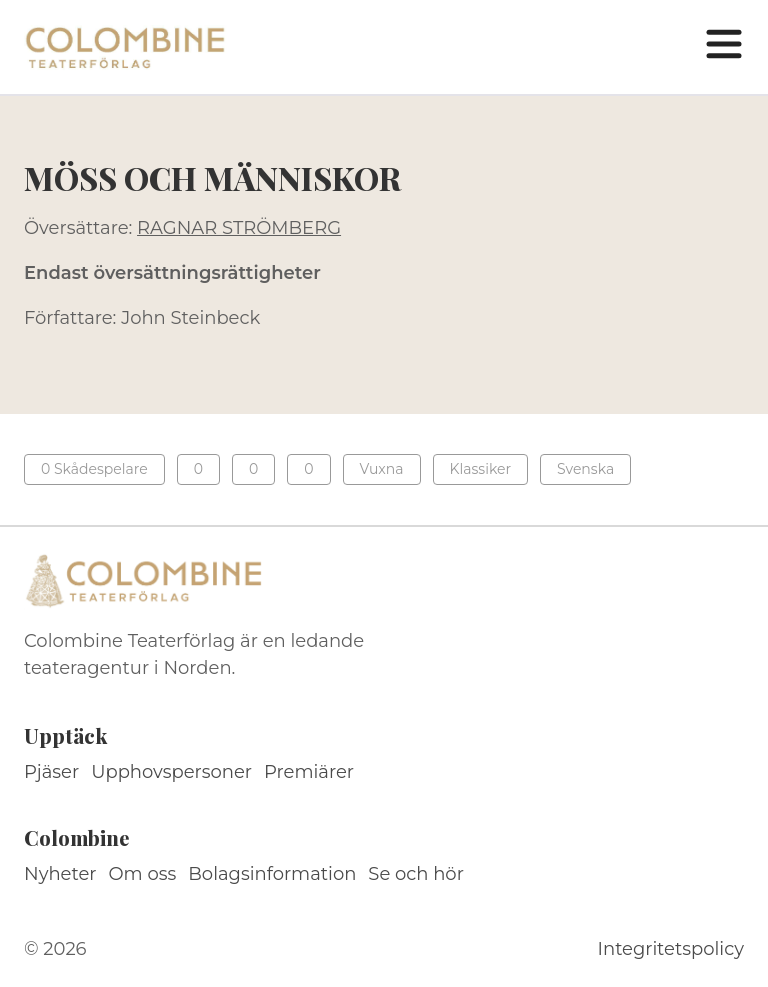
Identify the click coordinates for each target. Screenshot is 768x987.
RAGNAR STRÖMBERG (239, 228)
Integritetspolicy (671, 949)
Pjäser (51, 772)
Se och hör (416, 874)
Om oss (143, 874)
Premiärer (309, 772)
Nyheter (60, 874)
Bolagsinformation (272, 874)
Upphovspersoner (171, 772)
